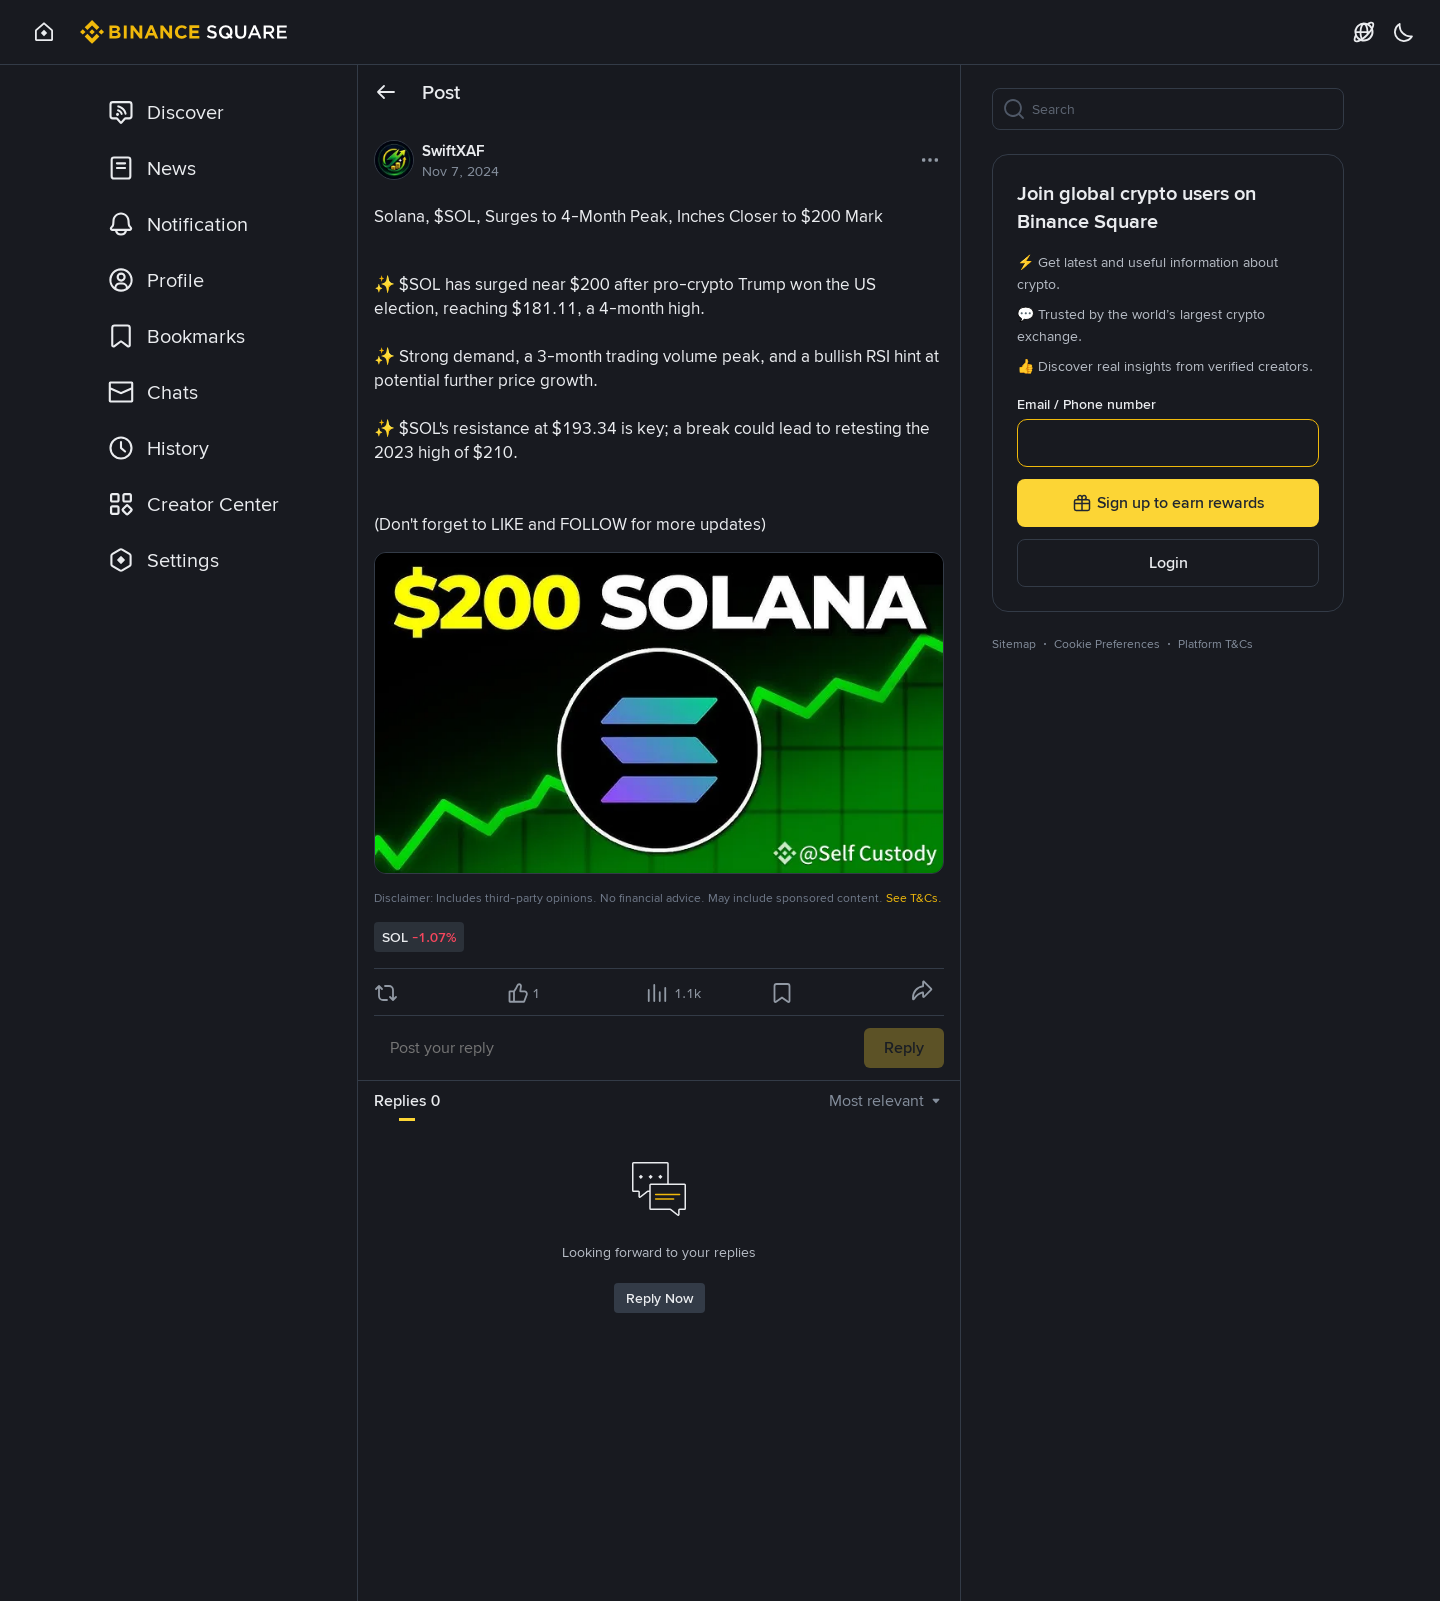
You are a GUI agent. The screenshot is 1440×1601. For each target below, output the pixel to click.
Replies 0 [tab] (407, 1100)
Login (1168, 562)
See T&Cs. (914, 898)
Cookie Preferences (1107, 644)
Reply (904, 1047)
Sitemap (1014, 644)
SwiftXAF (453, 151)
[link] (215, 112)
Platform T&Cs (1215, 644)
